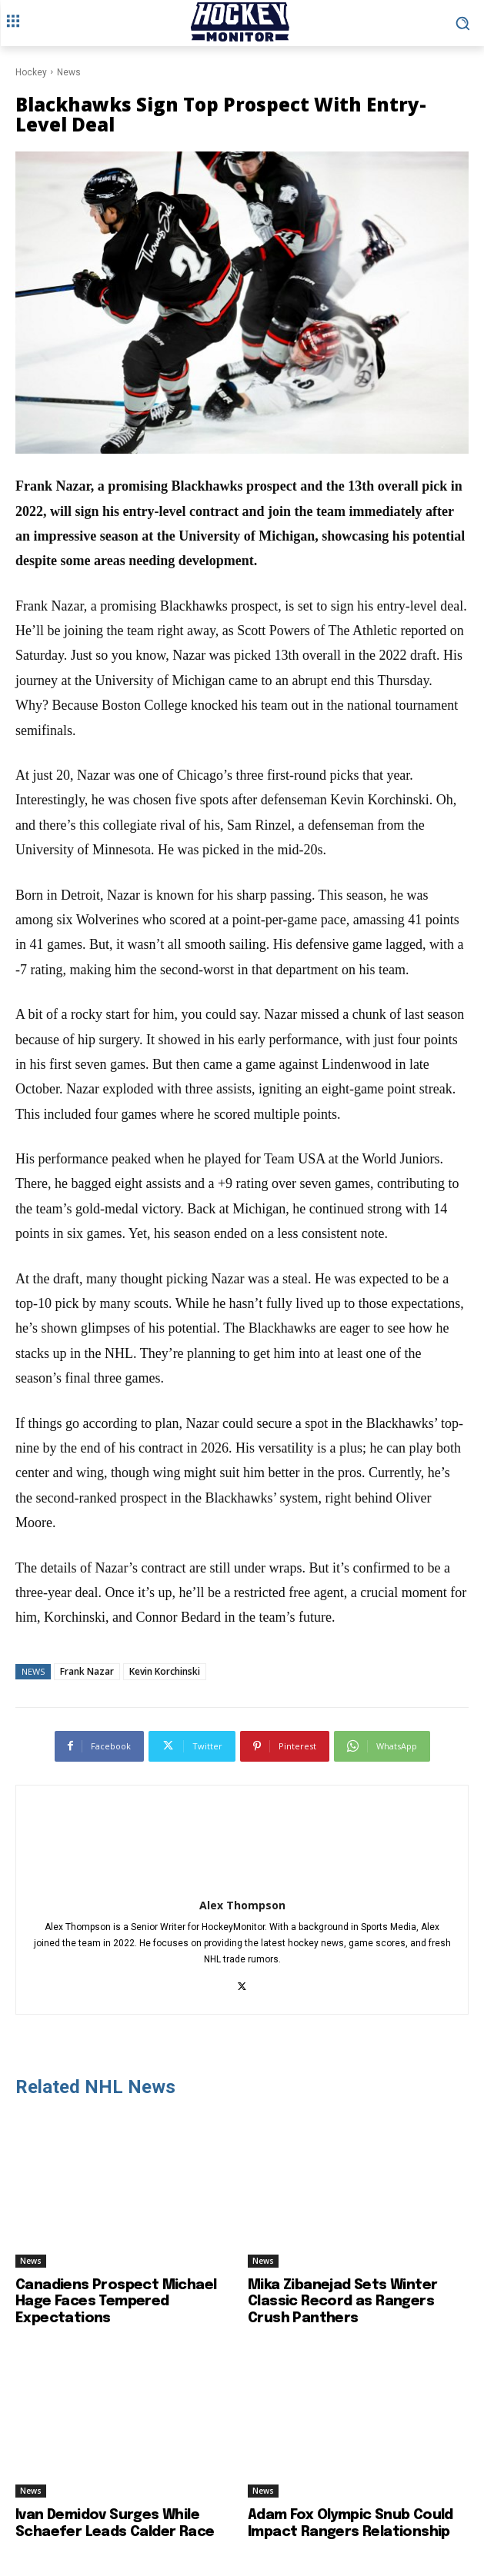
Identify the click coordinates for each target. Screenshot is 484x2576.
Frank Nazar (87, 1671)
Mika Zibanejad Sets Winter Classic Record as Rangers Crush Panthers (342, 2301)
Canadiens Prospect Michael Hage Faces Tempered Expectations (115, 2301)
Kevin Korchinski (164, 1671)
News (69, 72)
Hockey (31, 72)
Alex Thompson (242, 1905)
